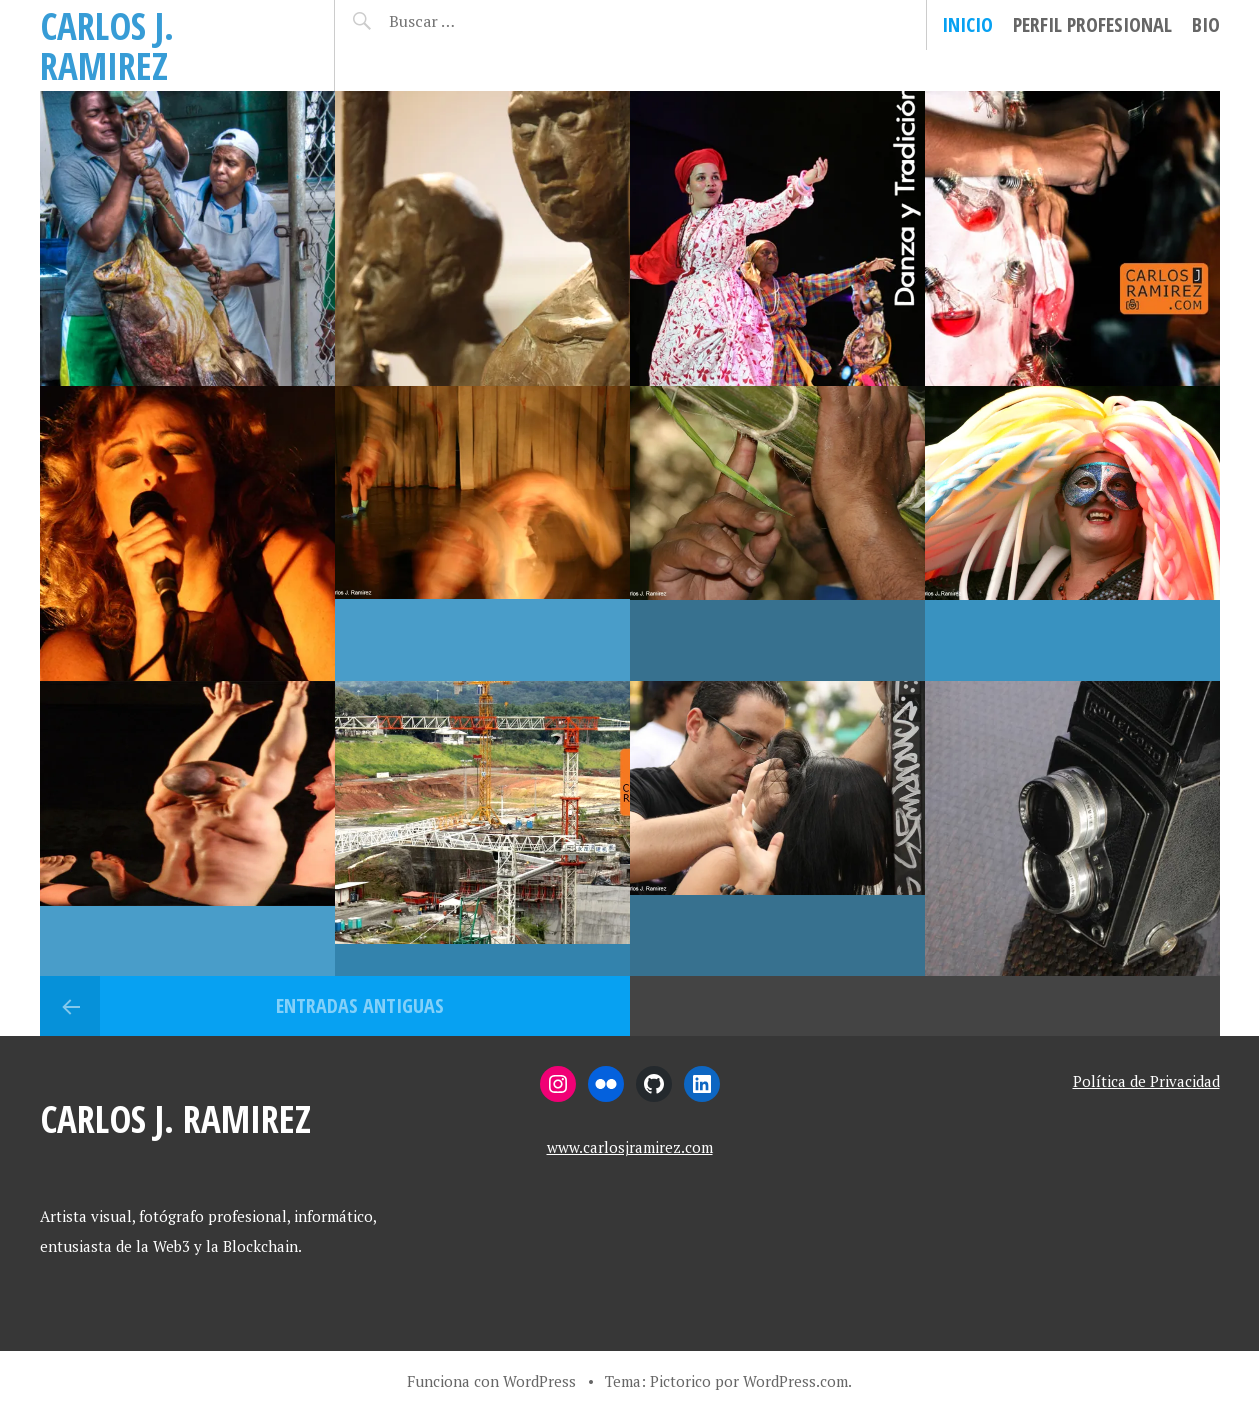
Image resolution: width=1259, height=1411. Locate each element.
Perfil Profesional (1092, 24)
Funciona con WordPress (491, 1381)
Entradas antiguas (360, 1005)
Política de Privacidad (1146, 1081)
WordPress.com (795, 1381)
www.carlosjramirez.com (630, 1147)
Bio (1206, 24)
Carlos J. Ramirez (107, 45)
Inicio (967, 24)
